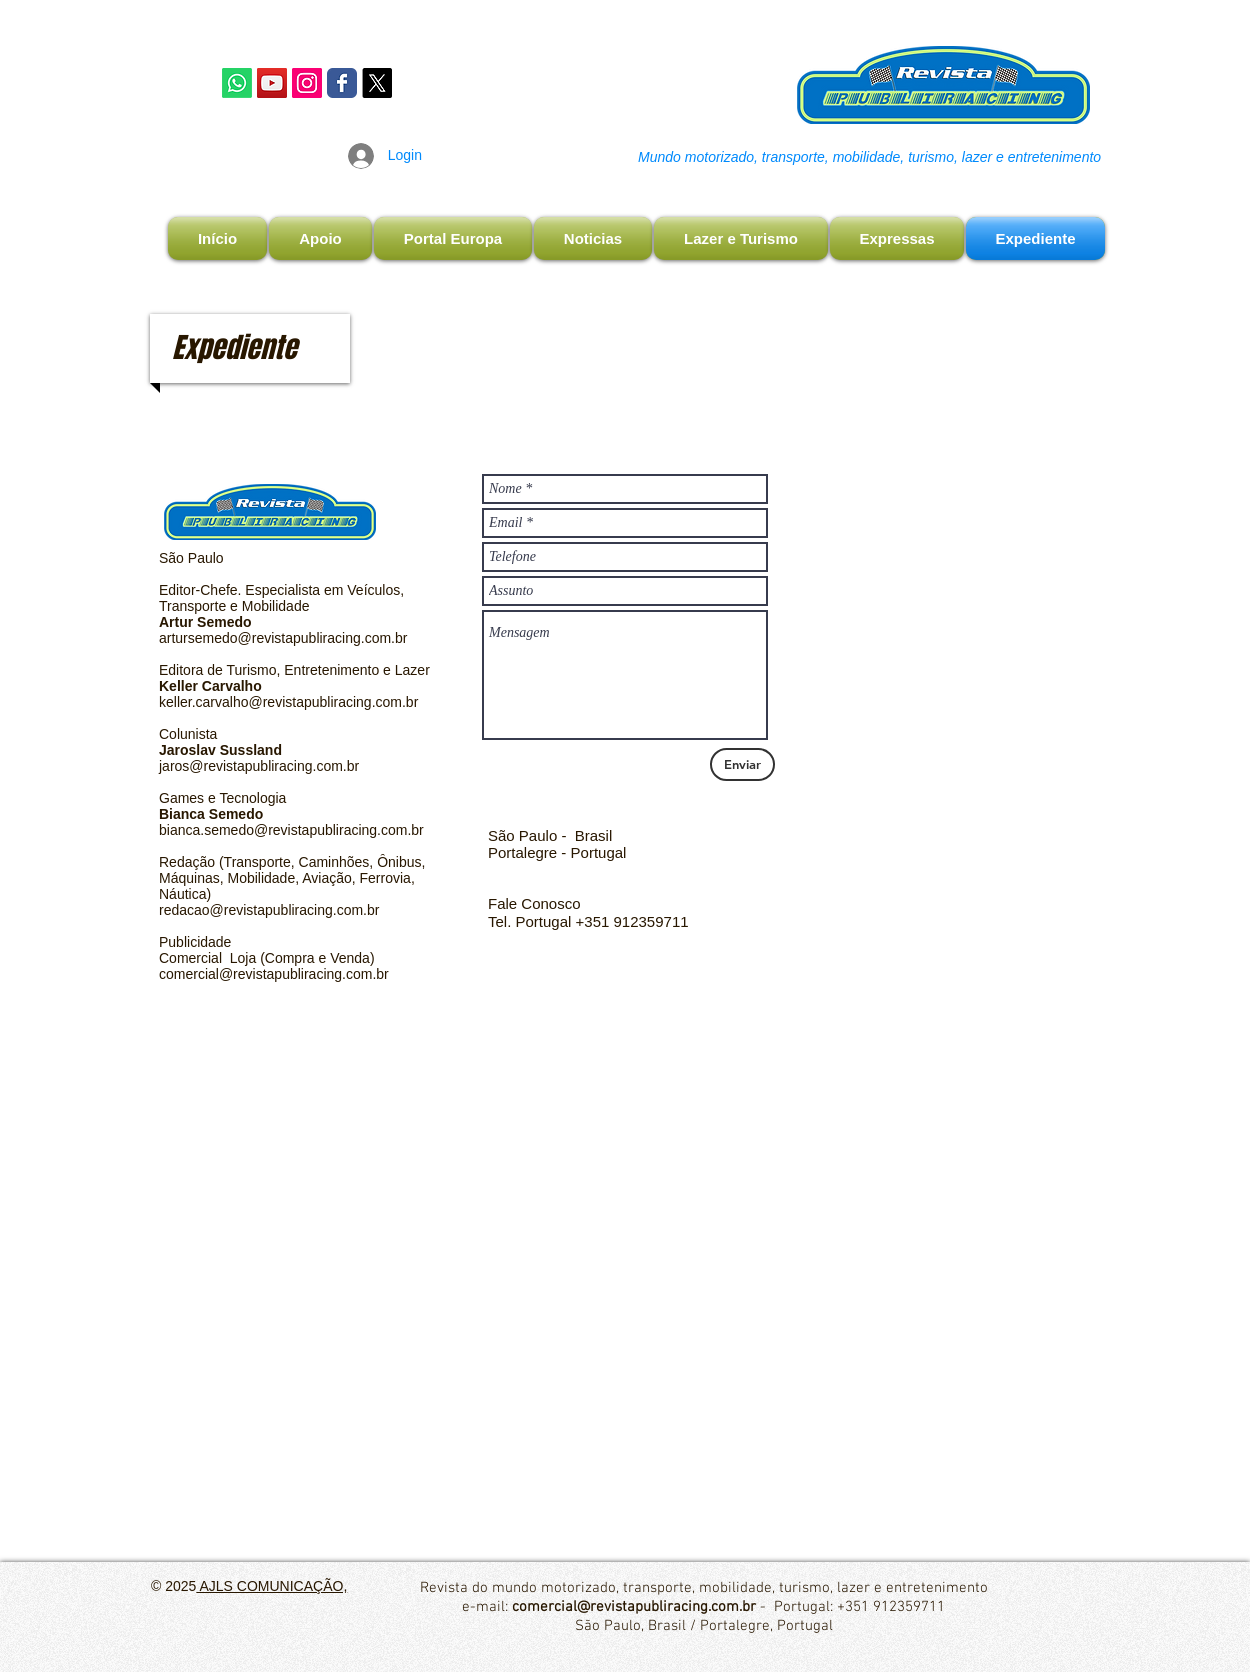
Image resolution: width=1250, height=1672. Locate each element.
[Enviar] (742, 764)
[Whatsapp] (237, 83)
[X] (377, 83)
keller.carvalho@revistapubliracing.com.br (288, 702)
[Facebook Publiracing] (342, 83)
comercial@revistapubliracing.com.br (274, 974)
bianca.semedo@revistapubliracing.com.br (291, 830)
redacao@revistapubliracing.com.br (269, 910)
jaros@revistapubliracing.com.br (259, 766)
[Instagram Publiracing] (307, 83)
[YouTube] (272, 83)
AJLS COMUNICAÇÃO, (271, 1586)
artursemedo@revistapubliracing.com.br (283, 638)
